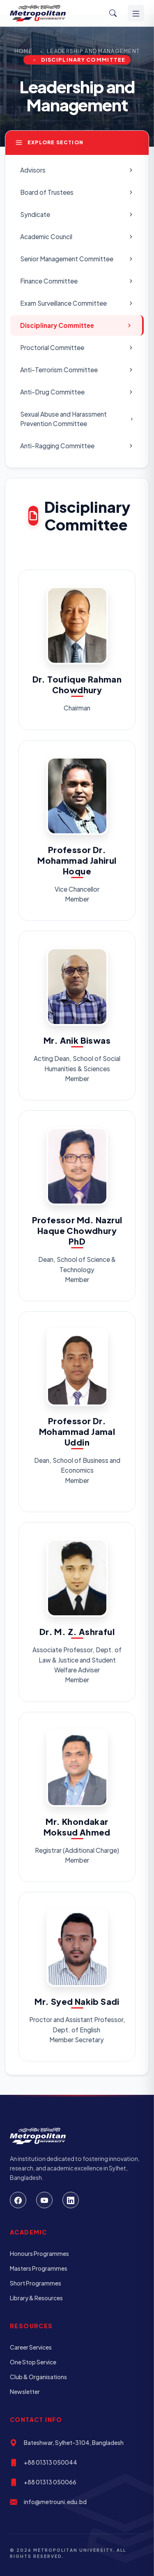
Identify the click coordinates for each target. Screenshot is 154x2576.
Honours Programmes (39, 2253)
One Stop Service (33, 2362)
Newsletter (25, 2391)
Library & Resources (36, 2298)
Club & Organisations (38, 2376)
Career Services (31, 2347)
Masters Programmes (38, 2268)
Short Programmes (35, 2283)
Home (23, 51)
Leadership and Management (93, 51)
